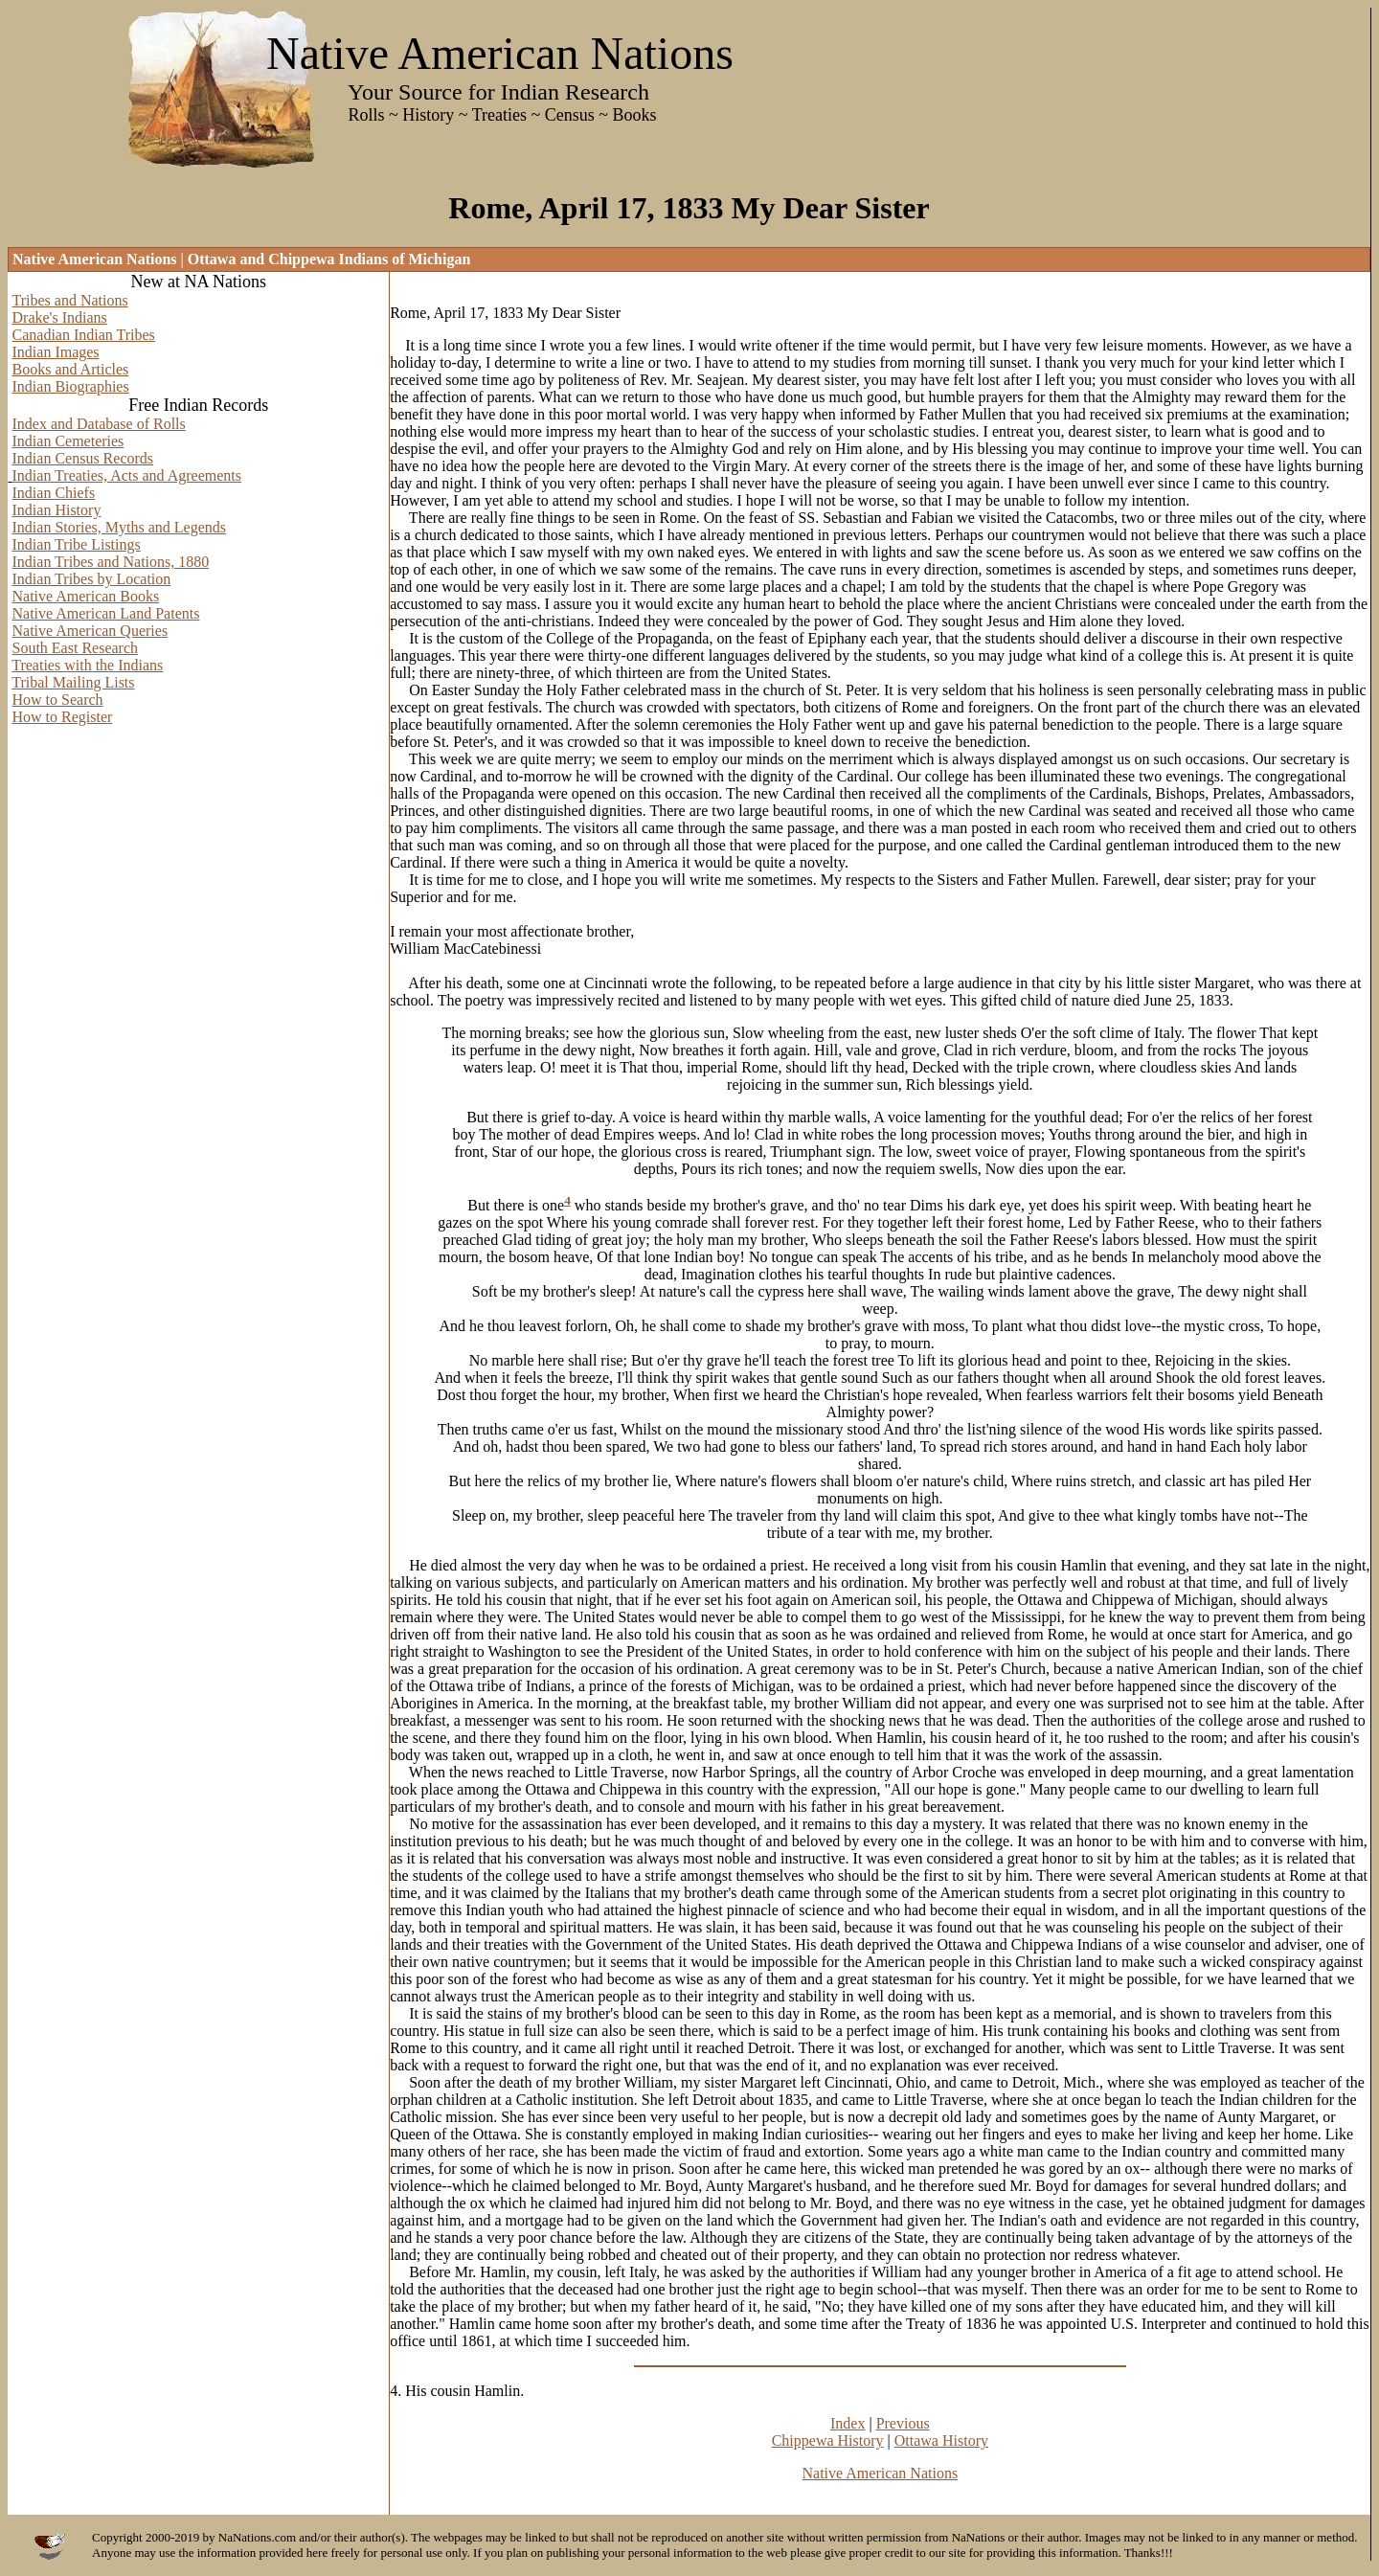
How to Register (62, 717)
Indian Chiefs (54, 493)
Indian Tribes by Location (91, 579)
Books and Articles (70, 369)
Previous (903, 2423)
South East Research (75, 648)
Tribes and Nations (70, 300)
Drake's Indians (59, 317)
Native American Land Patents (106, 613)
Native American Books (86, 596)
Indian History (57, 510)
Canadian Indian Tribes (83, 335)
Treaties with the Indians (87, 665)
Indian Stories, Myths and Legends (119, 527)
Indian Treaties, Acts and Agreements (127, 475)
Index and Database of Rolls (99, 424)
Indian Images (56, 352)
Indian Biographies (70, 386)
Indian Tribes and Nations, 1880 (111, 562)
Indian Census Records (83, 458)
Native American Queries (90, 630)
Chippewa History (828, 2440)
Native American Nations (881, 2473)
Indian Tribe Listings (76, 544)
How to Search (57, 699)
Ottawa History (941, 2440)
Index (847, 2423)
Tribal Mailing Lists (72, 682)
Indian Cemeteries (68, 441)
